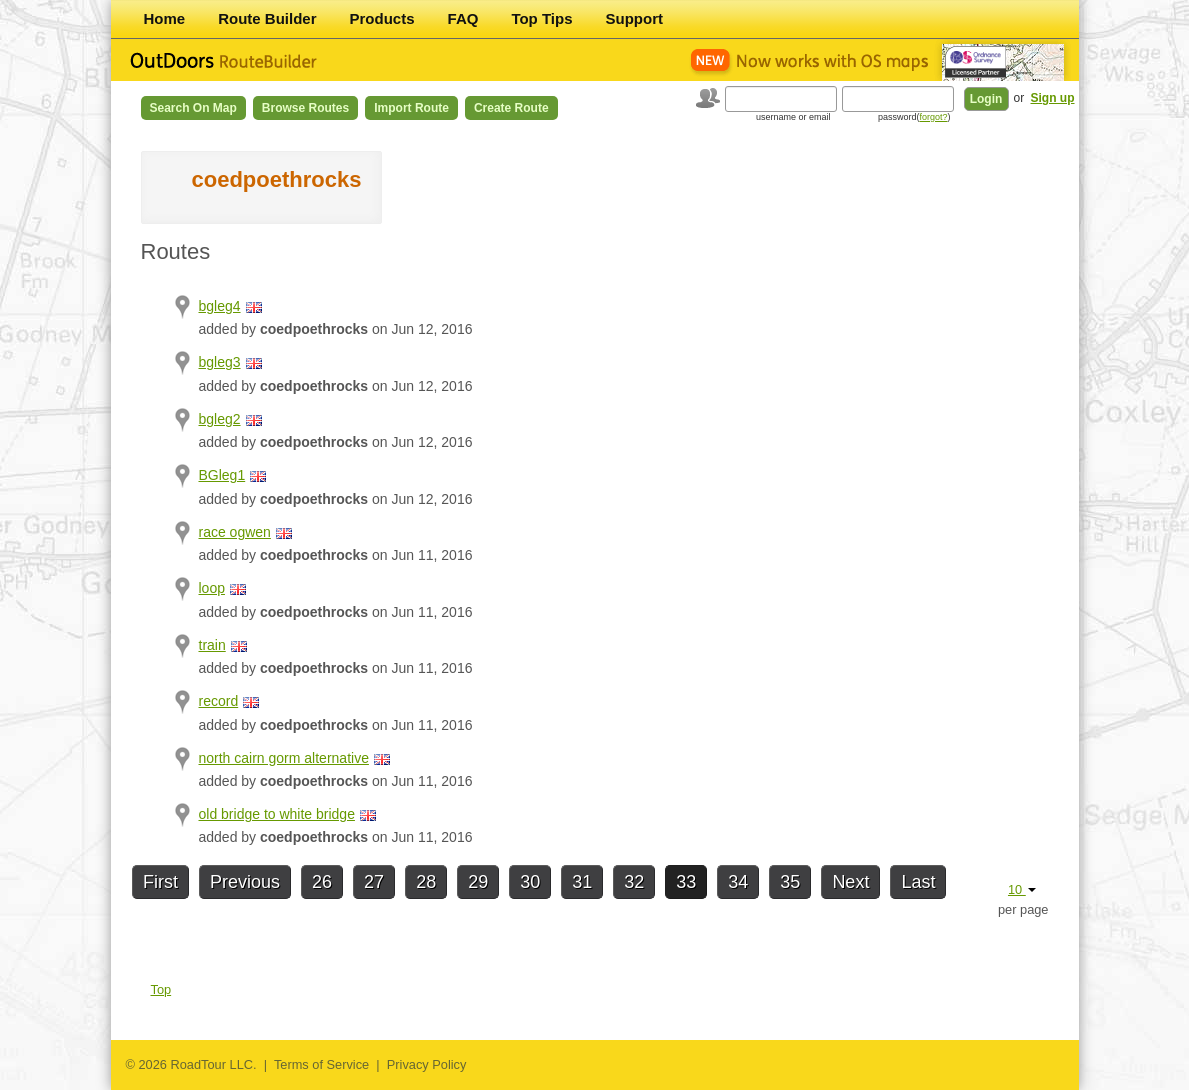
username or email (793, 117)
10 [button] (1022, 889)
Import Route (411, 108)
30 (530, 882)
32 (634, 882)
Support (635, 18)
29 (478, 882)
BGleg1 (222, 475)
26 (322, 882)
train (212, 645)
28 (426, 882)
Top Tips (541, 18)
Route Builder (267, 18)
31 (582, 882)
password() (914, 117)
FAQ (463, 18)
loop (212, 588)
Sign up (1053, 98)
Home (165, 18)
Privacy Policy (427, 1064)
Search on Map (193, 108)
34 (738, 882)
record (219, 701)
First (160, 882)
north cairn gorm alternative (284, 758)
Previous (245, 882)
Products (382, 18)
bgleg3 (220, 362)
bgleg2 (220, 419)
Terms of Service (321, 1064)
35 (790, 882)
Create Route (511, 108)
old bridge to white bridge (277, 814)
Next (850, 882)
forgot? (933, 117)
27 (374, 882)
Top (161, 989)
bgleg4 (220, 306)
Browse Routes (305, 108)
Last (918, 882)
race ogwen (235, 532)
